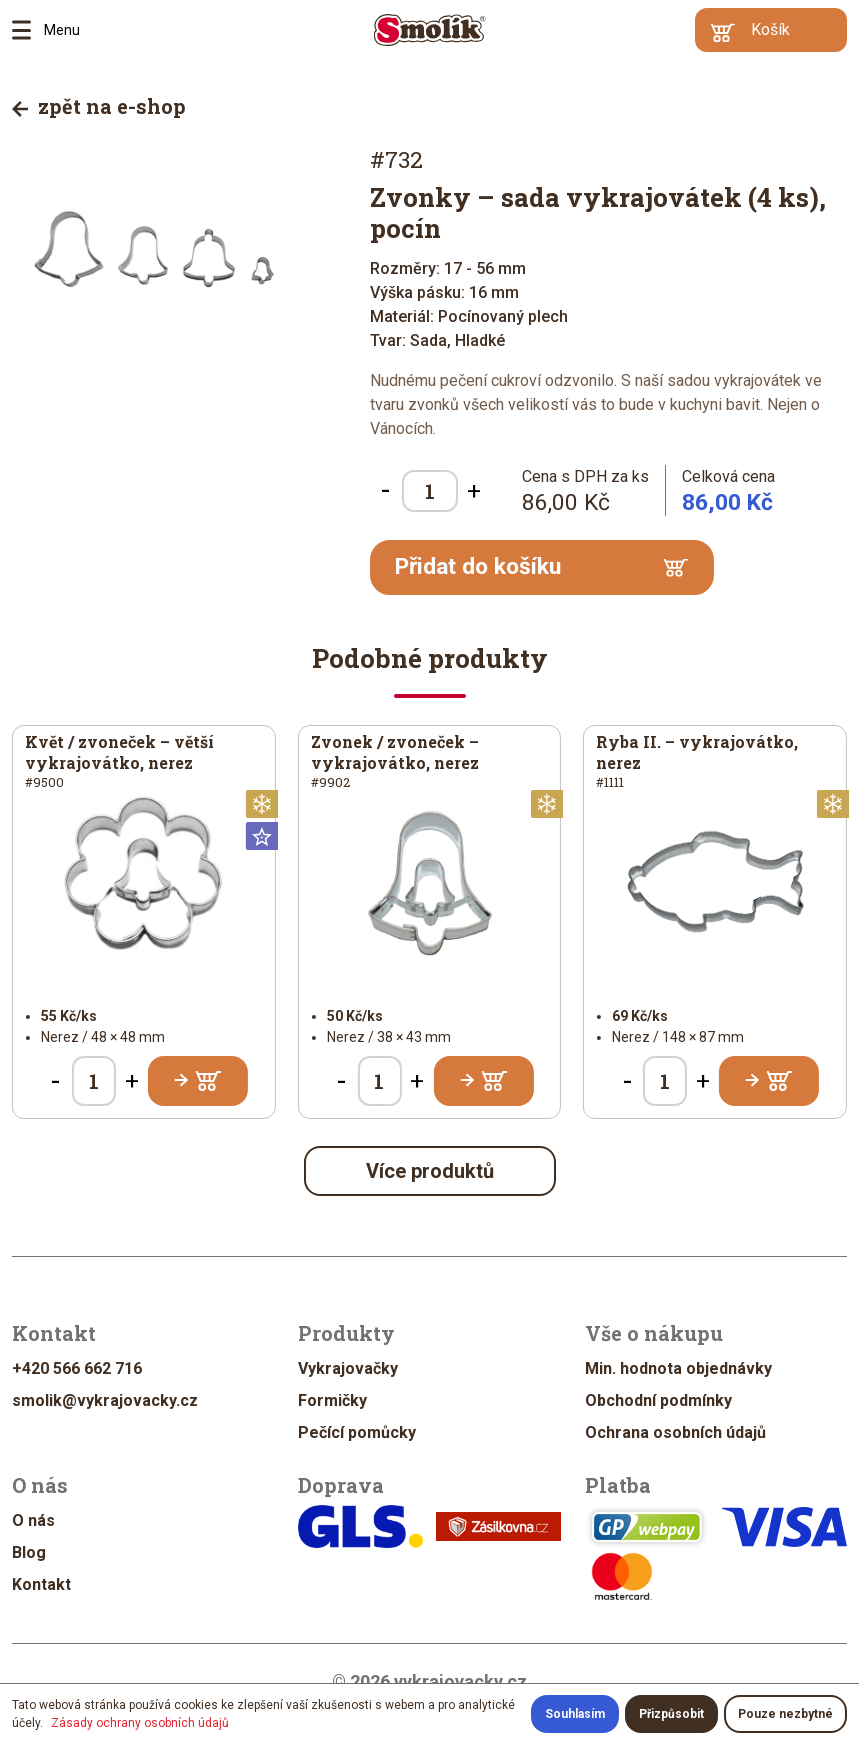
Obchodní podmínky (658, 1400)
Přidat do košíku (541, 566)
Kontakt (41, 1584)
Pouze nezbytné (785, 1714)
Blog (29, 1552)
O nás (33, 1520)
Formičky (332, 1400)
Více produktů (430, 1171)
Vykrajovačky (348, 1368)
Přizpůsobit (671, 1714)
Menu (28, 30)
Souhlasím (575, 1714)
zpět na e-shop (99, 106)
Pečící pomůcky (357, 1432)
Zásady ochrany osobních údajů (140, 1723)
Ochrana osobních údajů (675, 1432)
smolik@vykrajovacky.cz (105, 1400)
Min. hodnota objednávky (678, 1368)
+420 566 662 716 (77, 1368)
